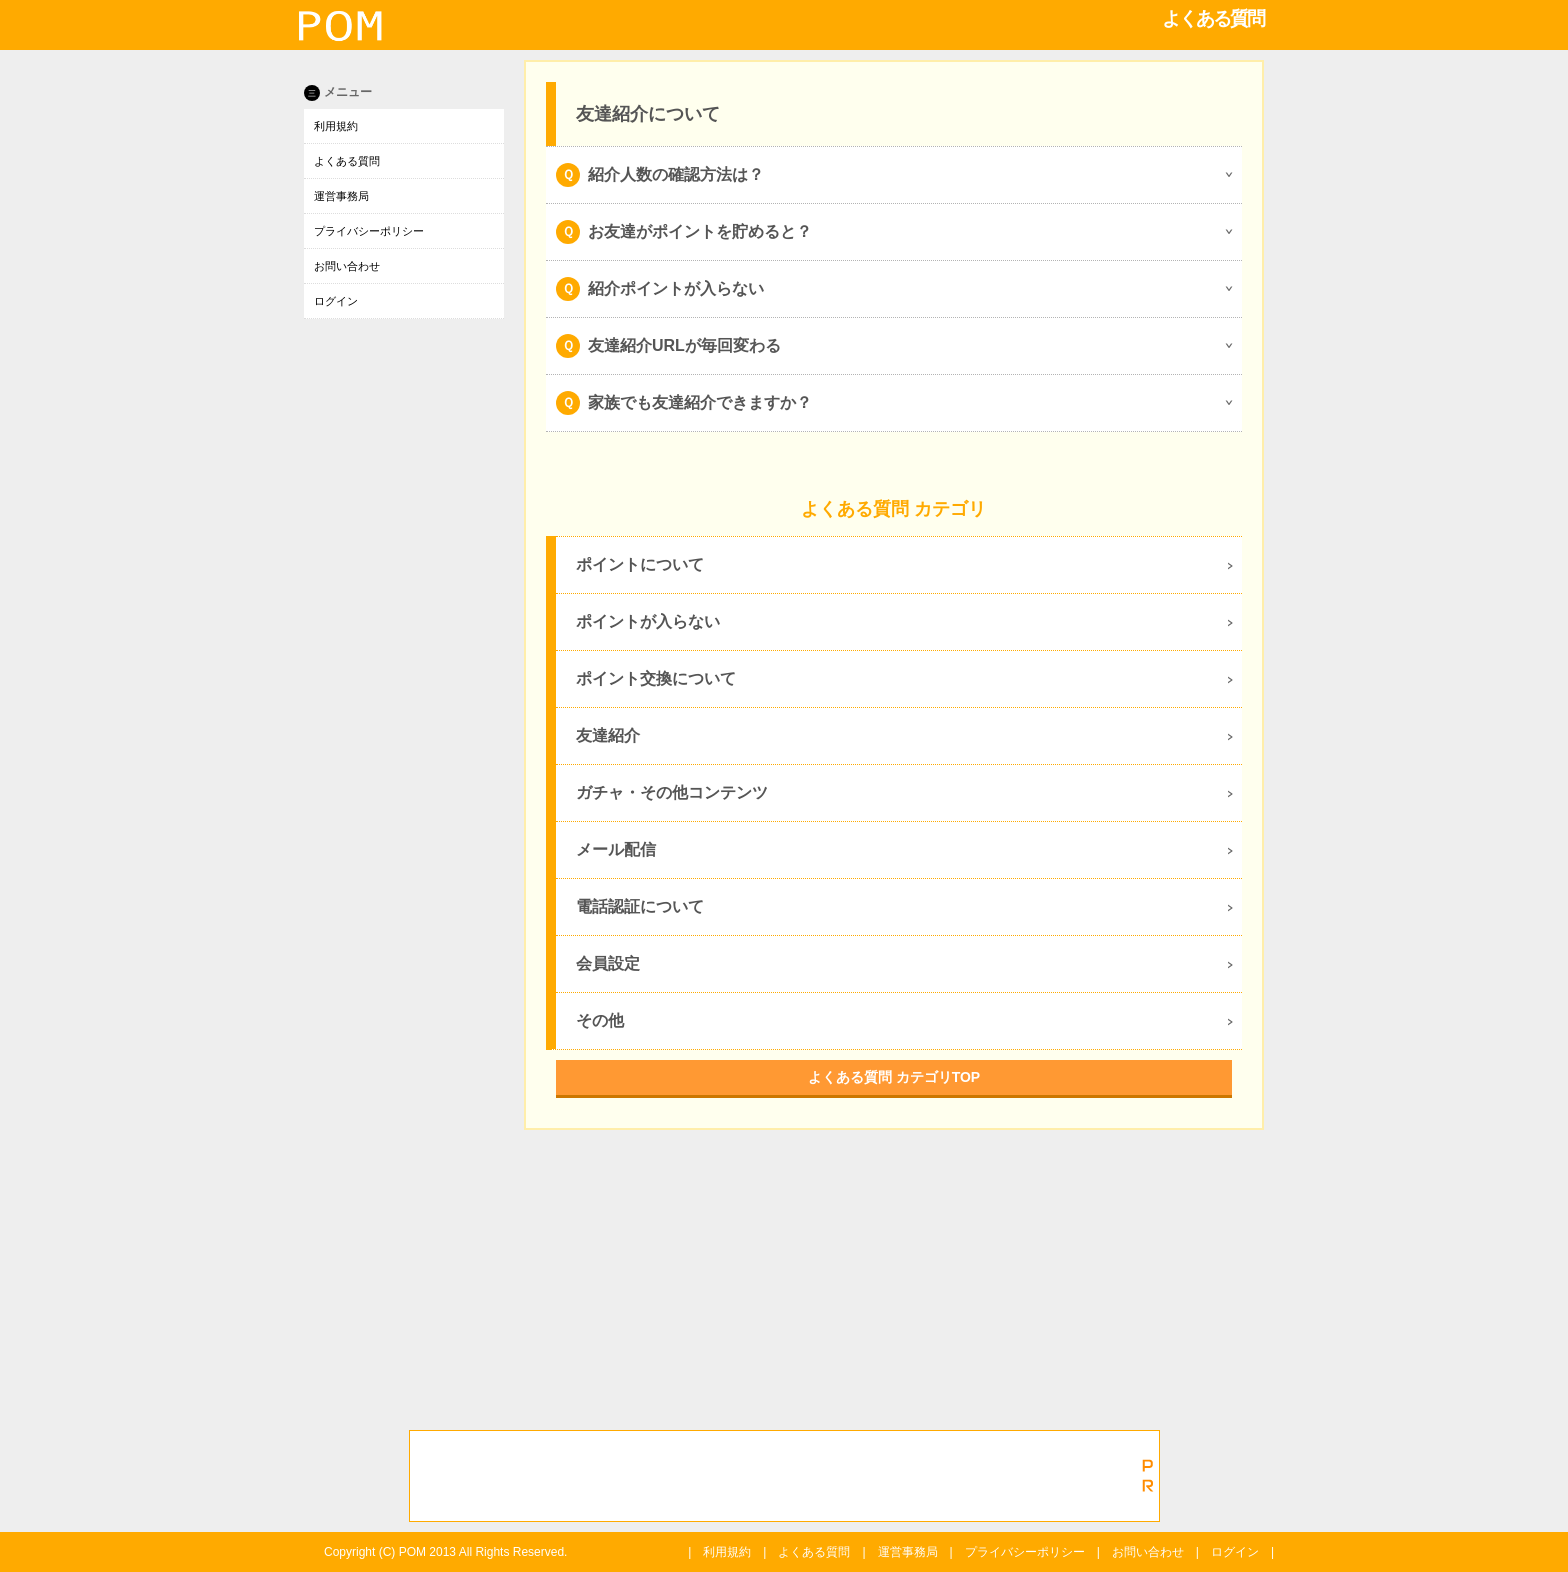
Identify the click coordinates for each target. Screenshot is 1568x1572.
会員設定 (608, 963)
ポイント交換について (656, 678)
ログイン (336, 301)
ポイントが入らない (648, 621)
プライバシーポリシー (369, 231)
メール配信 (616, 849)
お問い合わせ (347, 266)
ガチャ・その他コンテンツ (672, 792)
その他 (600, 1020)
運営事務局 (341, 196)
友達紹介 (608, 735)
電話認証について (640, 906)
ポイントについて (640, 564)
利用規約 (336, 126)
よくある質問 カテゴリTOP (894, 1077)
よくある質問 (347, 161)
